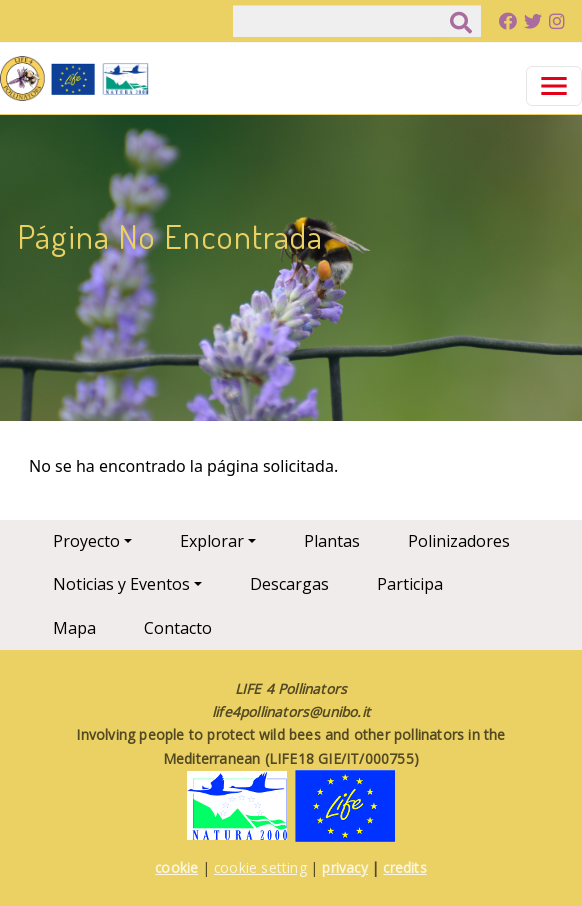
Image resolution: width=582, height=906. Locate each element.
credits (404, 867)
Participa (410, 584)
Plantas (332, 541)
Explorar (212, 541)
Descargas (289, 584)
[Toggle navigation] (554, 86)
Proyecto (86, 541)
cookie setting (260, 867)
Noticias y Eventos (121, 584)
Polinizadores (459, 541)
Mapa (74, 628)
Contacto (178, 628)
